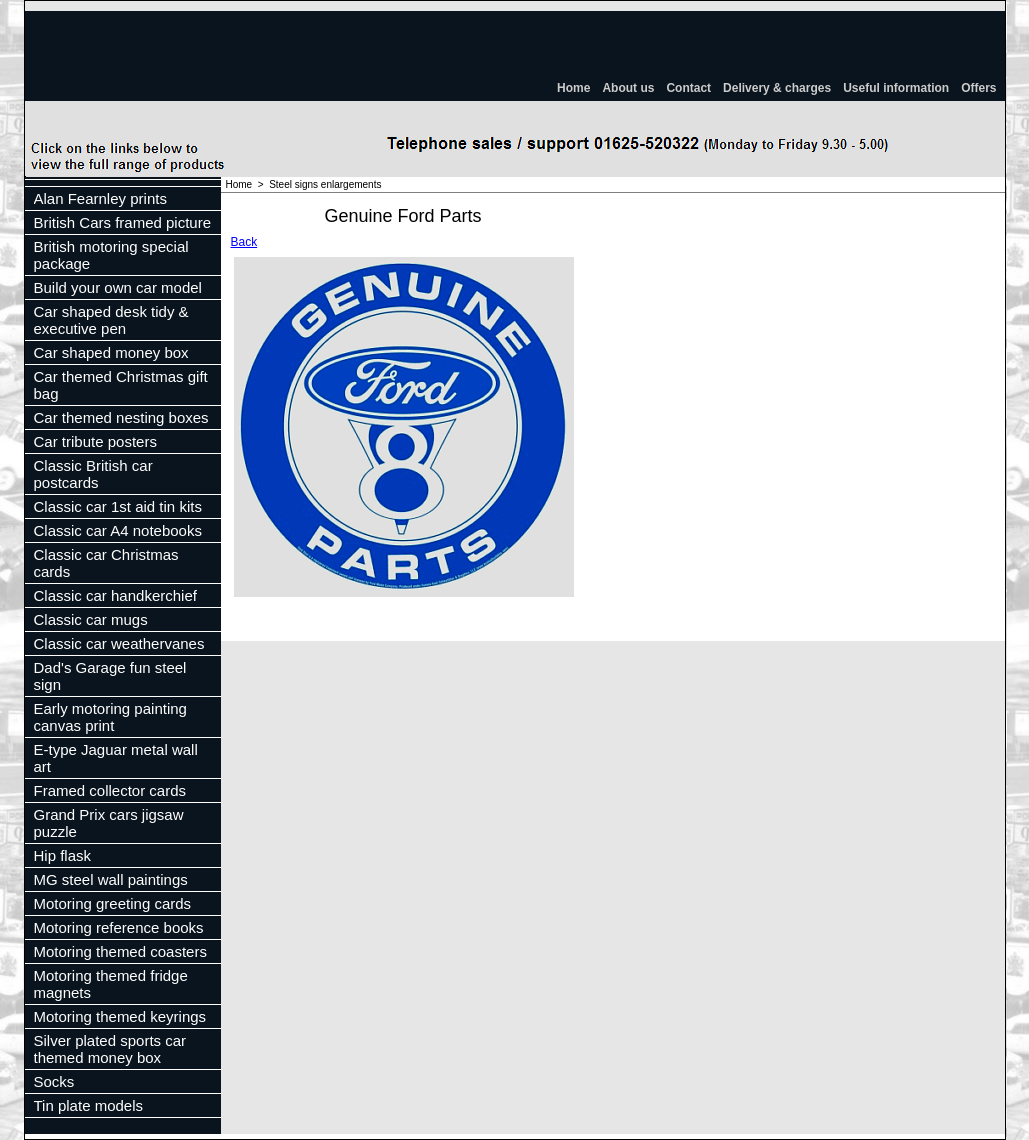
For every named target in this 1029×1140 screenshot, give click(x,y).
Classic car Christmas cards (106, 563)
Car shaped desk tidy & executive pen (111, 320)
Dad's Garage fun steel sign (110, 676)
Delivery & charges (777, 88)
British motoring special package (111, 255)
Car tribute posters (95, 441)
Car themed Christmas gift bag (121, 385)
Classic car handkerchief (115, 595)
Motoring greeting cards (113, 903)
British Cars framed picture (123, 222)
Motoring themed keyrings (120, 1016)
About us (628, 88)
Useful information (896, 88)
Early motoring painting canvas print (110, 717)
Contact (688, 88)
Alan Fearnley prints (100, 198)
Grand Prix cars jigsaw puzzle (109, 823)
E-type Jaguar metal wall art (116, 758)
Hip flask (63, 855)
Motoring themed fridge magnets (111, 984)
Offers (978, 88)
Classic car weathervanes (119, 643)
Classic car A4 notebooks (118, 530)
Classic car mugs (91, 619)
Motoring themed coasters (120, 951)
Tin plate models (89, 1105)
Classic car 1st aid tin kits (118, 506)
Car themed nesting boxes (121, 417)
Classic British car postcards (93, 474)
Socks (54, 1081)
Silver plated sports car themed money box (110, 1049)
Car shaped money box (111, 352)
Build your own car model (118, 287)
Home (573, 88)
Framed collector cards (110, 790)
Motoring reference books (119, 927)
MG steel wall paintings (111, 879)
